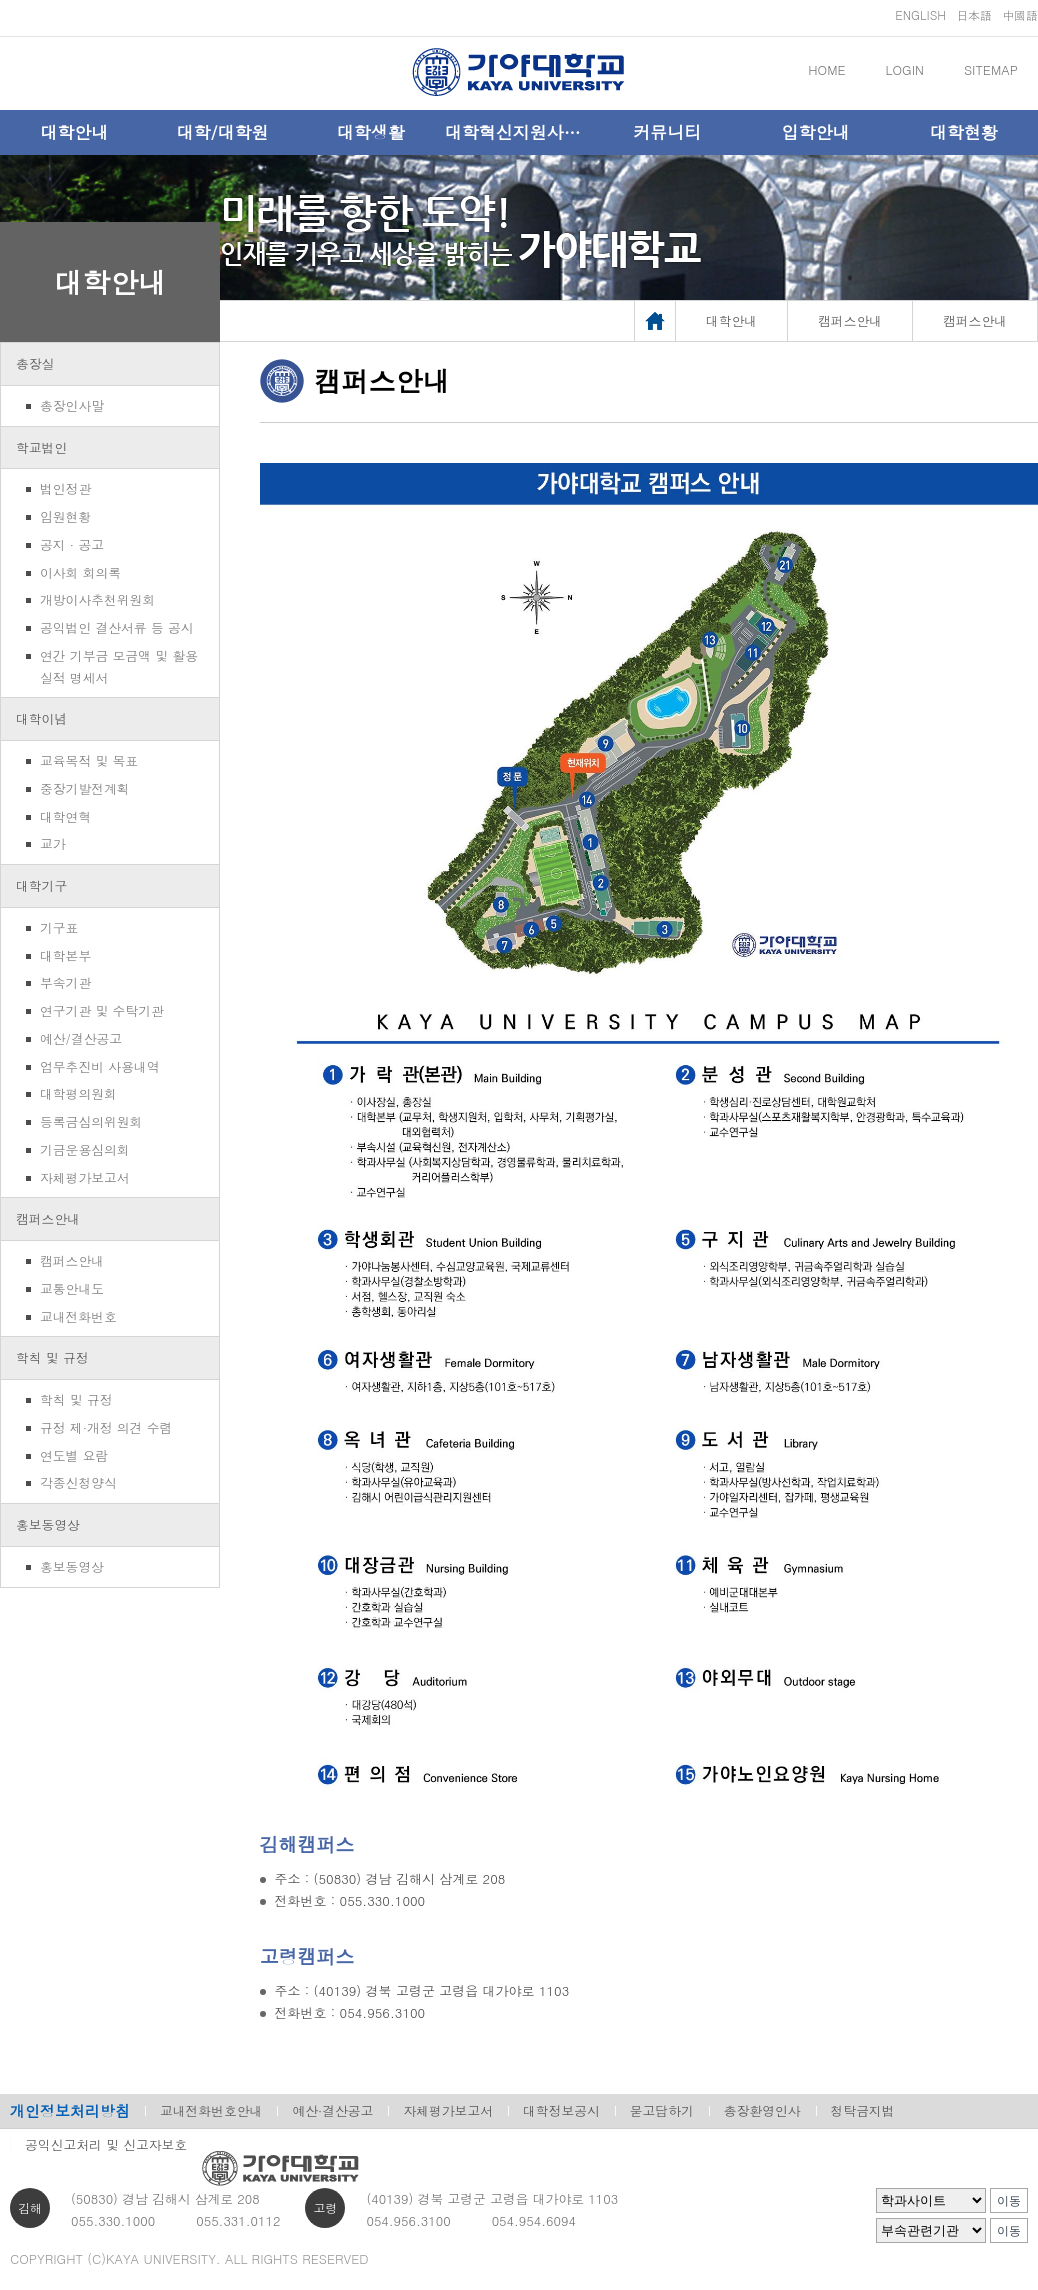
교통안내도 (72, 1288)
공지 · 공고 (72, 544)
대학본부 (65, 955)
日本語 (974, 14)
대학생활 (371, 132)
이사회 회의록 (80, 572)
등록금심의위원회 (91, 1121)
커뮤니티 (667, 132)
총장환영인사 (762, 2110)
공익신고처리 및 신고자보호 (106, 2144)
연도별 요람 (74, 1455)
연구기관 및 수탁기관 (102, 1010)
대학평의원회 (78, 1093)
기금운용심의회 (85, 1149)
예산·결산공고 (332, 2110)
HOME (826, 69)
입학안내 (816, 132)
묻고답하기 (662, 2110)
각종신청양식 (78, 1482)
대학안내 (74, 132)
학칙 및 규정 (52, 1357)
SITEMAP (991, 69)
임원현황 (65, 516)
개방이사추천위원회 (97, 599)
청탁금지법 (863, 2110)
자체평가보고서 (85, 1177)
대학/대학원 (222, 132)
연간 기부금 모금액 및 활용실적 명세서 (119, 666)
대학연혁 (65, 816)
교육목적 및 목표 (89, 760)
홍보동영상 (48, 1524)
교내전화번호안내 (211, 2110)
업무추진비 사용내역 (99, 1066)
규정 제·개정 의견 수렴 (106, 1427)
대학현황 (964, 132)
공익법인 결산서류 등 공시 (117, 627)
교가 (53, 843)
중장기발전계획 (85, 788)
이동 (1009, 2201)
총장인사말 (72, 405)
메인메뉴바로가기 (0, 0)
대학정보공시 (561, 2110)
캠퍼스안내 (48, 1218)
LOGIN (905, 69)
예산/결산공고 (81, 1038)
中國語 (1020, 14)
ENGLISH (920, 14)
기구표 (59, 927)
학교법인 (41, 447)
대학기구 (41, 885)
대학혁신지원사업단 (519, 132)
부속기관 (65, 982)
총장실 (35, 363)
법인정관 (65, 488)
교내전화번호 (78, 1316)
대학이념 (41, 718)
